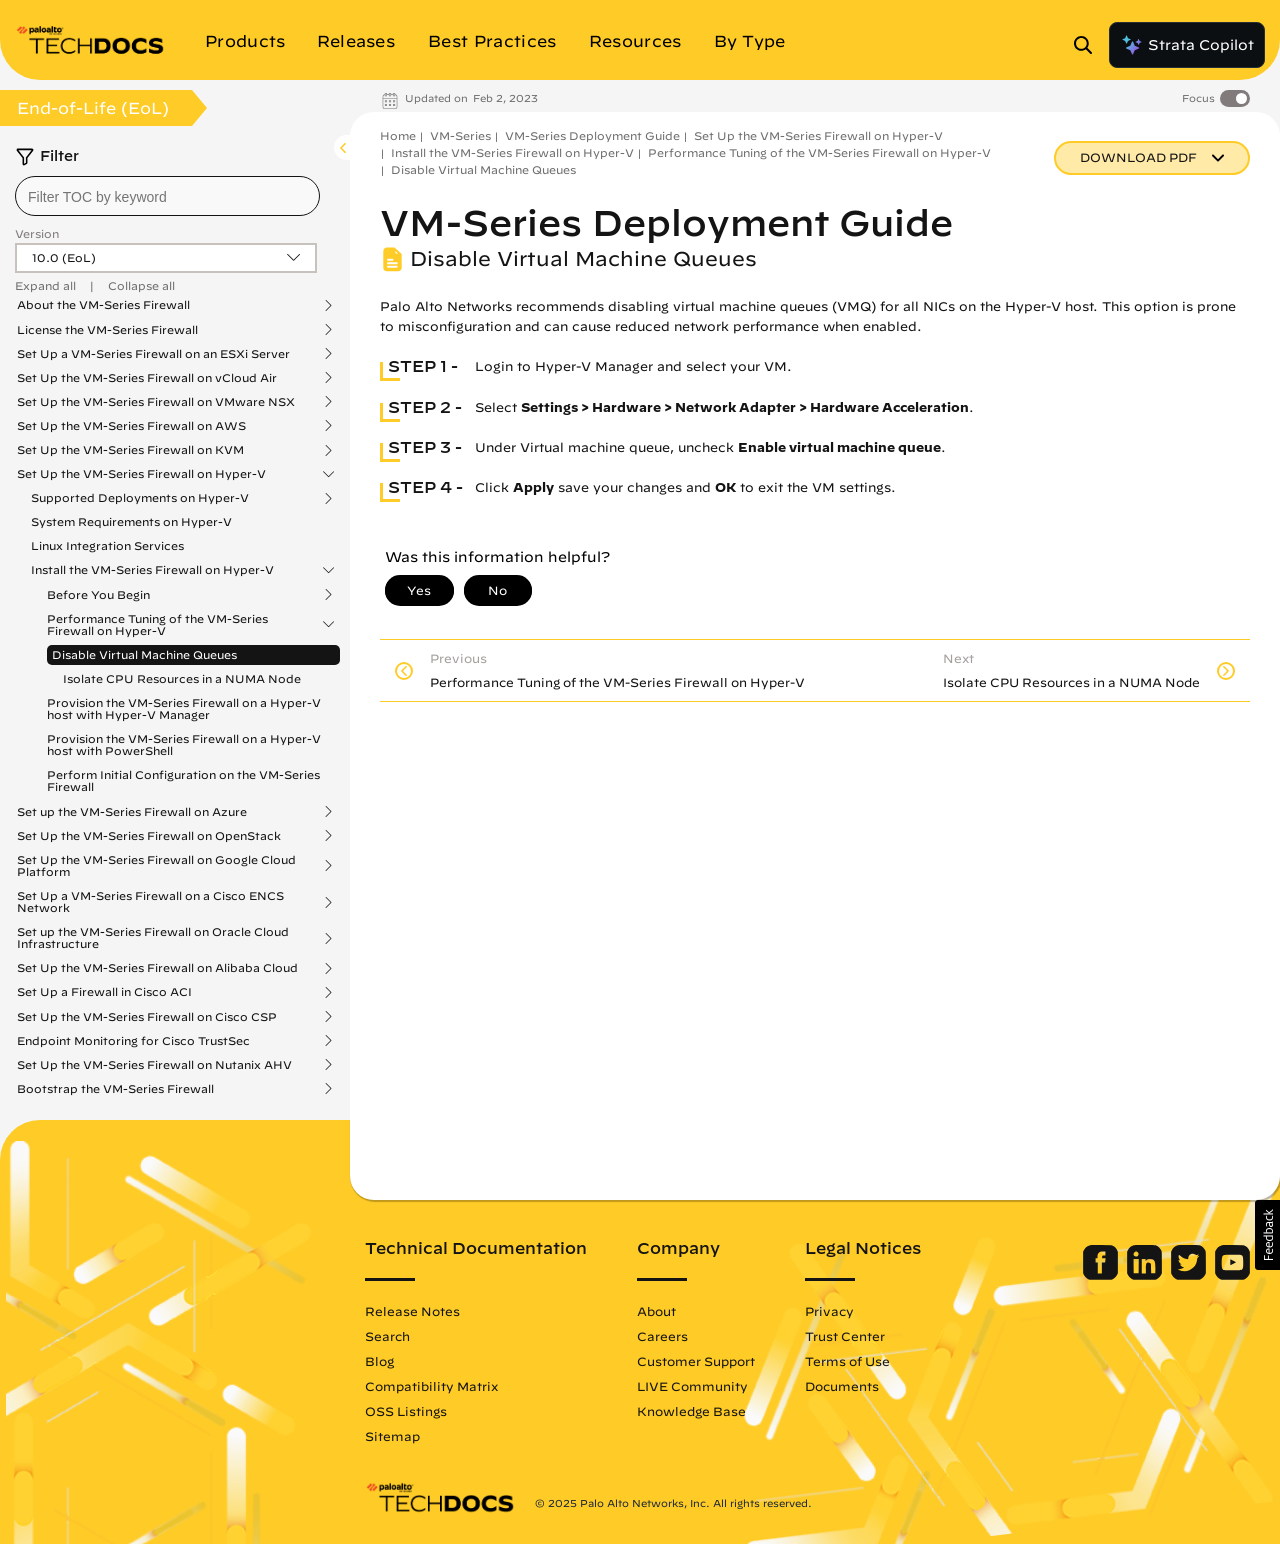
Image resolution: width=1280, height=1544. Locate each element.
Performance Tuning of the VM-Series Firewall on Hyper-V (157, 625)
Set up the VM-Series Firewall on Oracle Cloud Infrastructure (153, 938)
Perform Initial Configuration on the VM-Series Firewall (183, 780)
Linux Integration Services (107, 545)
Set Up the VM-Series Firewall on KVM (130, 450)
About (656, 1311)
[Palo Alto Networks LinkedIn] (1146, 1275)
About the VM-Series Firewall (103, 305)
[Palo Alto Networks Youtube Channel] (1232, 1275)
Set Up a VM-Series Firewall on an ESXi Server (153, 354)
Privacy (829, 1311)
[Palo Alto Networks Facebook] (1102, 1275)
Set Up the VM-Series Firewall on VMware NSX (156, 402)
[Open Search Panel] (1089, 45)
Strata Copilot (1187, 45)
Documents (842, 1386)
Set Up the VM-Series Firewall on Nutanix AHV (154, 1065)
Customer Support (696, 1361)
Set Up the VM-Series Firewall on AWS (131, 426)
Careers (662, 1336)
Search (387, 1336)
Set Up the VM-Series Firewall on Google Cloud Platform (156, 866)
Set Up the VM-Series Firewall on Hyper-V (141, 474)
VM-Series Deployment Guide (592, 135)
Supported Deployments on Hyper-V (140, 498)
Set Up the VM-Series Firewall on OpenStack (149, 836)
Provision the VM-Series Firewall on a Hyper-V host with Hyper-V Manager (184, 708)
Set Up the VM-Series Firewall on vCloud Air (147, 378)
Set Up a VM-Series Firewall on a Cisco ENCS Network (150, 902)
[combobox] (167, 196)
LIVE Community (692, 1386)
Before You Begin (98, 595)
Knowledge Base (691, 1411)
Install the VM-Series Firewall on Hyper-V (152, 570)
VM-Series (460, 135)
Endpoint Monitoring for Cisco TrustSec (133, 1041)
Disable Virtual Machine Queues (144, 654)
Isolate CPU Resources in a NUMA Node (182, 678)
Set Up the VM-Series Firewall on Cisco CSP (147, 1017)
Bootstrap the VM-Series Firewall (115, 1089)
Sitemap (392, 1436)
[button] (1267, 1235)
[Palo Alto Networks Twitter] (1190, 1275)
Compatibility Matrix (431, 1386)
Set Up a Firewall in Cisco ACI (104, 992)
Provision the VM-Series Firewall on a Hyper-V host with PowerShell (184, 744)
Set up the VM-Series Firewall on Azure (132, 812)
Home (398, 135)
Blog (379, 1361)
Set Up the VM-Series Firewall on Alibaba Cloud (157, 968)
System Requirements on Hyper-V (131, 521)
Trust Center (845, 1336)
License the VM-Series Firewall (107, 330)
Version (37, 233)
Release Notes (412, 1311)
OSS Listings (406, 1411)
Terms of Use (847, 1361)
